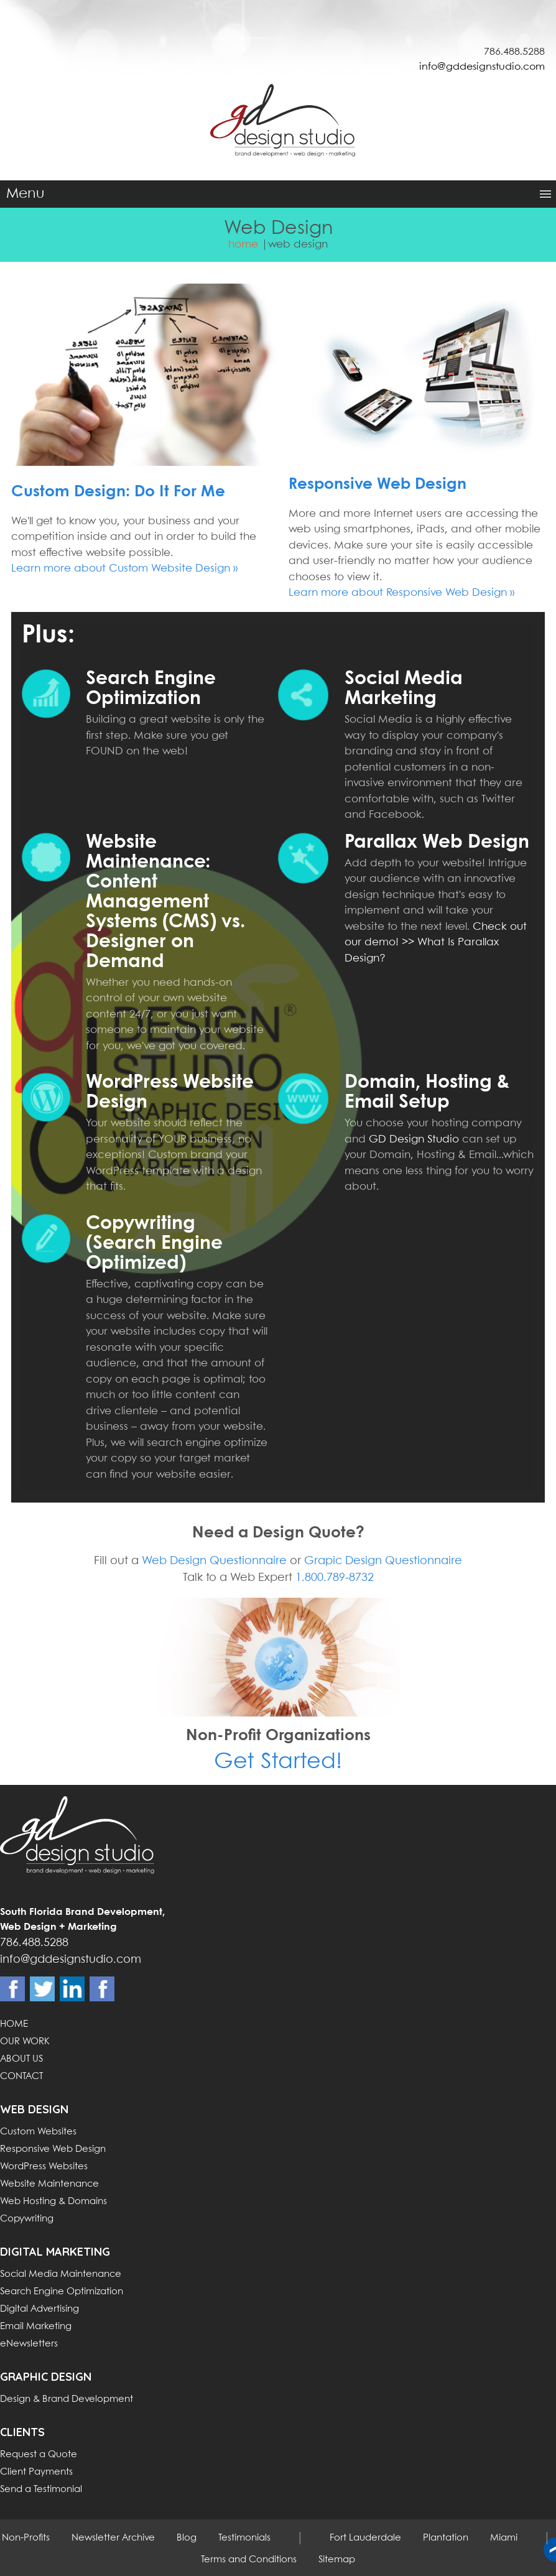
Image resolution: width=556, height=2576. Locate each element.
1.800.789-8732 (334, 1577)
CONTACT (21, 2076)
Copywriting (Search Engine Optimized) (154, 1243)
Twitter (42, 1988)
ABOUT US (21, 2059)
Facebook (12, 1988)
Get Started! (278, 1762)
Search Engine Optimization (61, 2291)
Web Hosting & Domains (53, 2201)
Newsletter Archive (113, 2538)
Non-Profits (26, 2538)
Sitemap (336, 2559)
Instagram (102, 1988)
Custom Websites (38, 2132)
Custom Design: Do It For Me (118, 491)
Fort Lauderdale (365, 2538)
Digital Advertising (39, 2309)
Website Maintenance (49, 2184)
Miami (503, 2538)
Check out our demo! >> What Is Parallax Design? (436, 943)
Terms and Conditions (249, 2559)
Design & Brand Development (66, 2399)
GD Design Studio (414, 1139)
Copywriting (26, 2219)
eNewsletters (29, 2344)
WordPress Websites (44, 2166)
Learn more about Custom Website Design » (124, 568)
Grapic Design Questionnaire (383, 1561)
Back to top (550, 2550)
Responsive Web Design (377, 484)
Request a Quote (38, 2454)
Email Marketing (36, 2326)
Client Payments (36, 2472)
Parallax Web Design (437, 842)
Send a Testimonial (41, 2489)
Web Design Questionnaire (214, 1561)
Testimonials (244, 2538)
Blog (187, 2538)
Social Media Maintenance (60, 2274)
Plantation (445, 2538)
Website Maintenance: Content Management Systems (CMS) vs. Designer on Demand (165, 902)
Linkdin (72, 1988)
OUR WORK (25, 2041)
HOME (14, 2024)
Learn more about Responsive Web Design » (401, 593)
